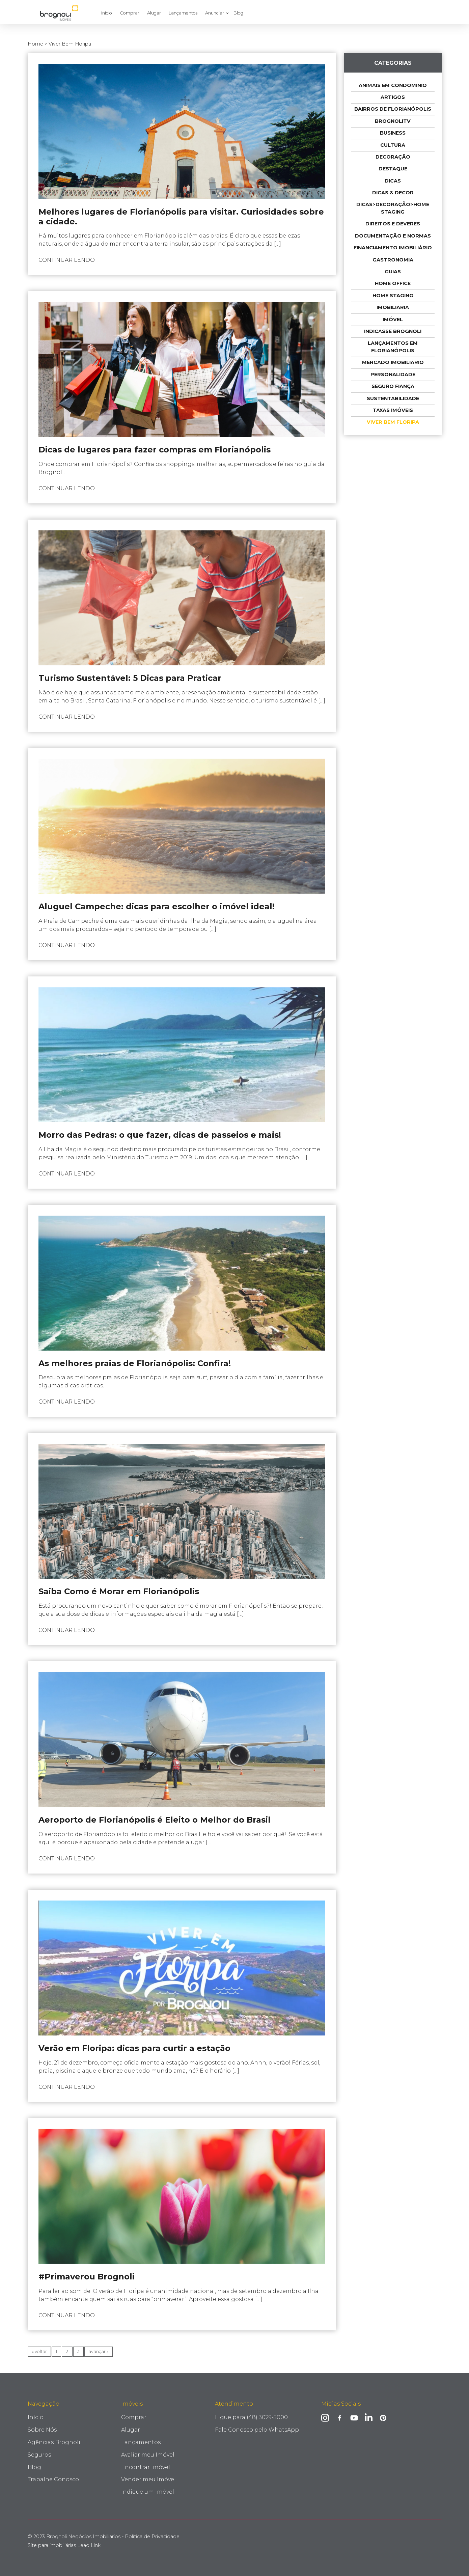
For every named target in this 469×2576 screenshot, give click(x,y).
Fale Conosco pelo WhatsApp (257, 2430)
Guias (393, 272)
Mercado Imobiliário (393, 362)
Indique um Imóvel (147, 2492)
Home (35, 44)
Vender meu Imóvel (148, 2479)
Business (393, 133)
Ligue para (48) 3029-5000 (251, 2417)
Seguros (39, 2455)
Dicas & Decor (393, 193)
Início (106, 13)
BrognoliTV (393, 121)
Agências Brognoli (54, 2442)
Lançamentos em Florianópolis (393, 347)
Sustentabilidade (393, 398)
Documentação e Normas (393, 236)
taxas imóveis (393, 410)
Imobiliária (393, 307)
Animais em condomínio (393, 85)
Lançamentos (183, 13)
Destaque (393, 169)
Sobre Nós (42, 2430)
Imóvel (393, 319)
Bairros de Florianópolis (392, 109)
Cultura (392, 145)
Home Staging (393, 296)
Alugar (154, 13)
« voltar (39, 2351)
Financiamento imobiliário (393, 248)
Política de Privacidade (152, 2536)
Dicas (393, 181)
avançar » (98, 2351)
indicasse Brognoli (392, 331)
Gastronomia (393, 260)
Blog (238, 13)
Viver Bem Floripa (393, 422)
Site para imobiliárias (64, 2545)
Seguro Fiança (392, 386)
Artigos (393, 97)
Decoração (393, 157)
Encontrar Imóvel (145, 2467)
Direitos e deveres (392, 224)
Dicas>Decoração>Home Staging (392, 208)
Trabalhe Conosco (53, 2479)
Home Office (393, 283)
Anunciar (214, 13)
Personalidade (392, 374)
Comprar (129, 13)
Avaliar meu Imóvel (147, 2455)
